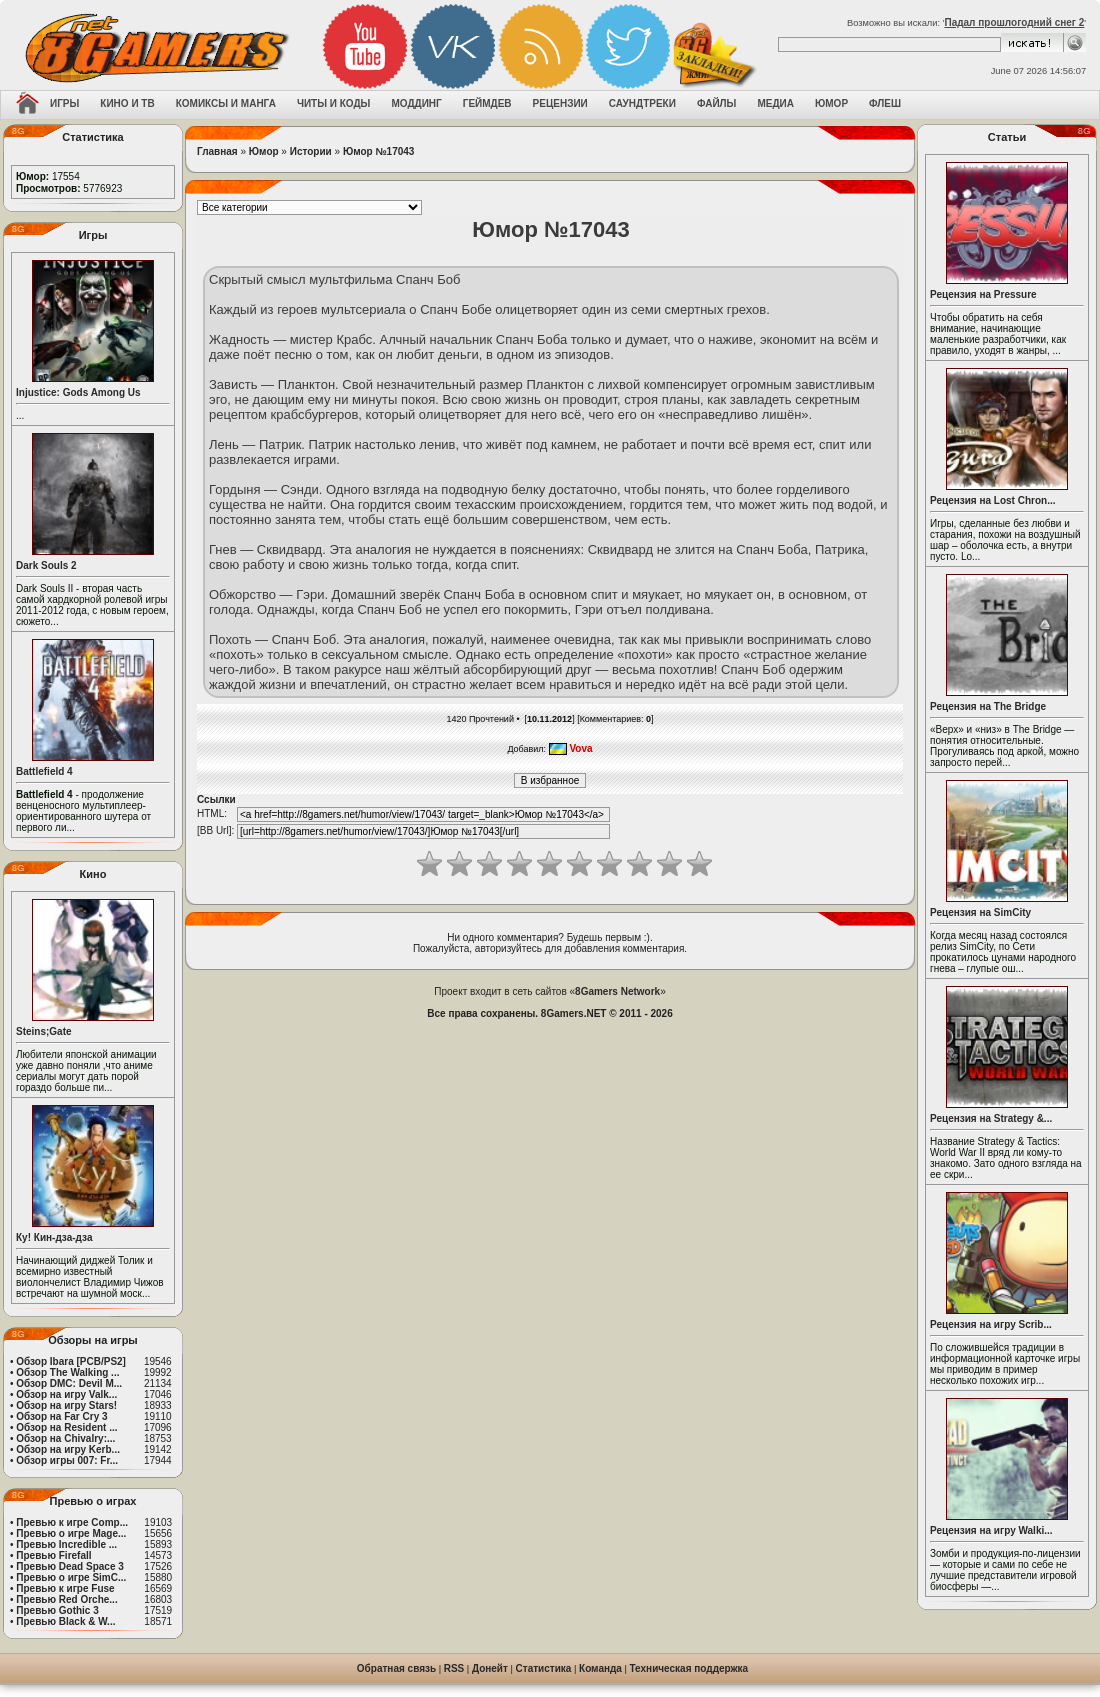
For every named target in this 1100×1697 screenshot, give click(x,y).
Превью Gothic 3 (57, 1610)
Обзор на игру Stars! (66, 1405)
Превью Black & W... (65, 1621)
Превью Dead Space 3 (70, 1566)
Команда (600, 1668)
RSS (454, 1668)
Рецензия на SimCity (980, 912)
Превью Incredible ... (66, 1544)
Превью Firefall (53, 1555)
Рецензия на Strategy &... (991, 1118)
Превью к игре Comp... (72, 1522)
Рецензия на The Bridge (988, 706)
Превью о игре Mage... (71, 1533)
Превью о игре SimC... (71, 1577)
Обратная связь (396, 1668)
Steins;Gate (44, 1031)
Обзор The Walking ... (67, 1372)
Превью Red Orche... (66, 1599)
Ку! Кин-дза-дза (54, 1237)
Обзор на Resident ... (66, 1427)
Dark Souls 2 (46, 565)
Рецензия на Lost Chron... (993, 500)
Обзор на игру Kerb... (68, 1449)
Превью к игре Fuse (65, 1588)
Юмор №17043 (379, 151)
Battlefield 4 (44, 771)
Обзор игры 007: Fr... (67, 1460)
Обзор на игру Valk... (66, 1394)
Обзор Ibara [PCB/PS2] (71, 1361)
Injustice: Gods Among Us (78, 392)
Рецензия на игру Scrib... (991, 1324)
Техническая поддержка (689, 1668)
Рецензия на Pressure (983, 294)
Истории (311, 151)
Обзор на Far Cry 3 (61, 1416)
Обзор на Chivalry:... (65, 1438)
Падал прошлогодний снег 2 (1014, 22)
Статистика (544, 1668)
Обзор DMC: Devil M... (69, 1383)
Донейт (490, 1668)
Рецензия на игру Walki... (991, 1530)
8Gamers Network (617, 991)
